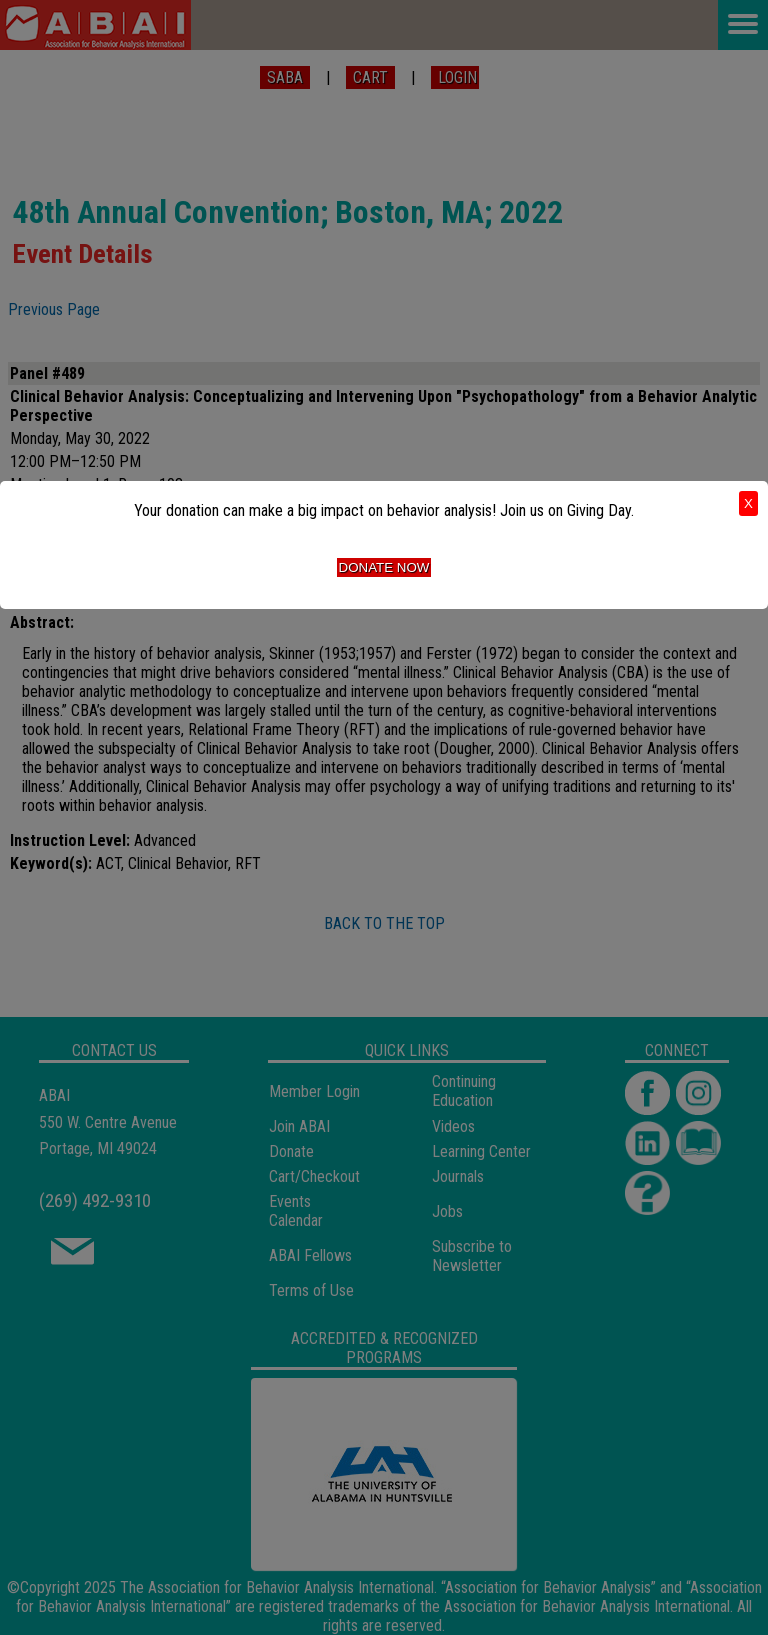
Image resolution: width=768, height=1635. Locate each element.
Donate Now (384, 567)
